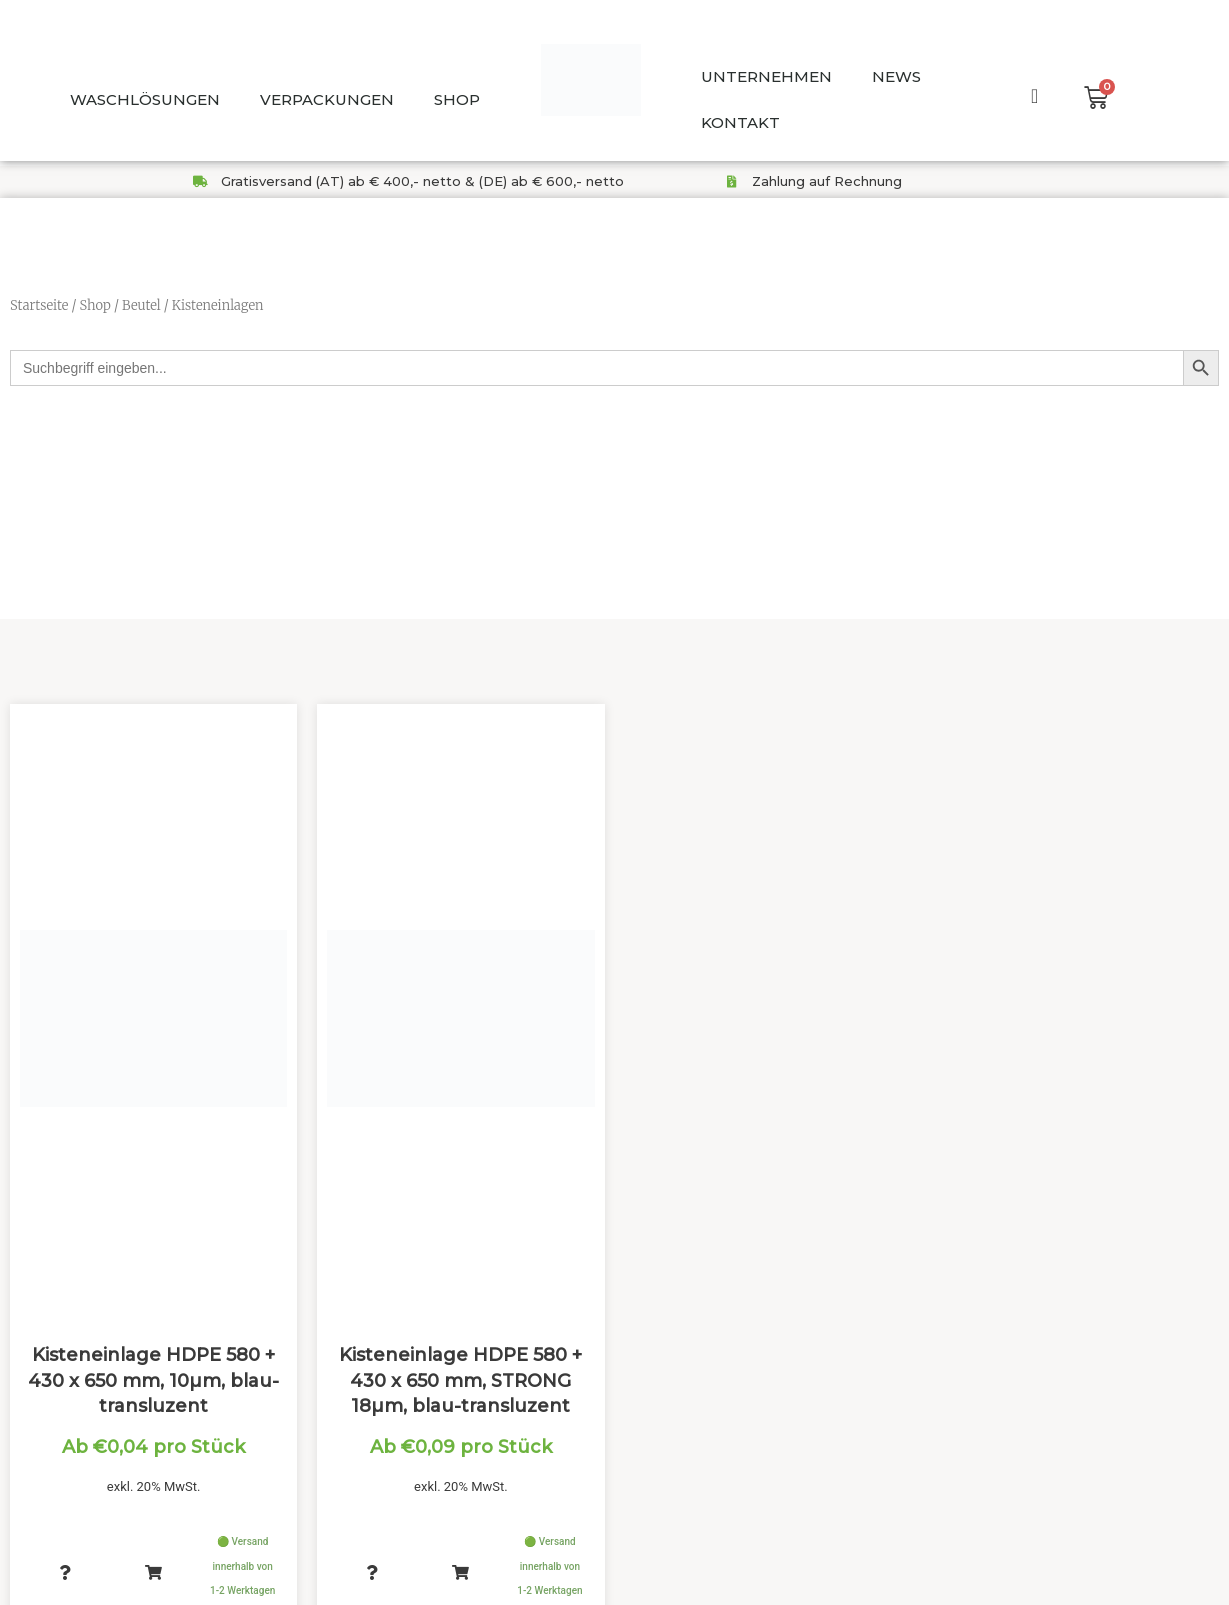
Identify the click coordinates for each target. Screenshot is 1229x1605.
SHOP (457, 99)
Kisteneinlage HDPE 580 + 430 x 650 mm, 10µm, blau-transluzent (153, 1372)
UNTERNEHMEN (766, 76)
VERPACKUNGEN (327, 99)
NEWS (896, 76)
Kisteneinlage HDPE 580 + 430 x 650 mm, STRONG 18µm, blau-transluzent (460, 1372)
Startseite (39, 305)
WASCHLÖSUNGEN (145, 99)
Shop (94, 305)
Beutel (141, 305)
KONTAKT (740, 122)
